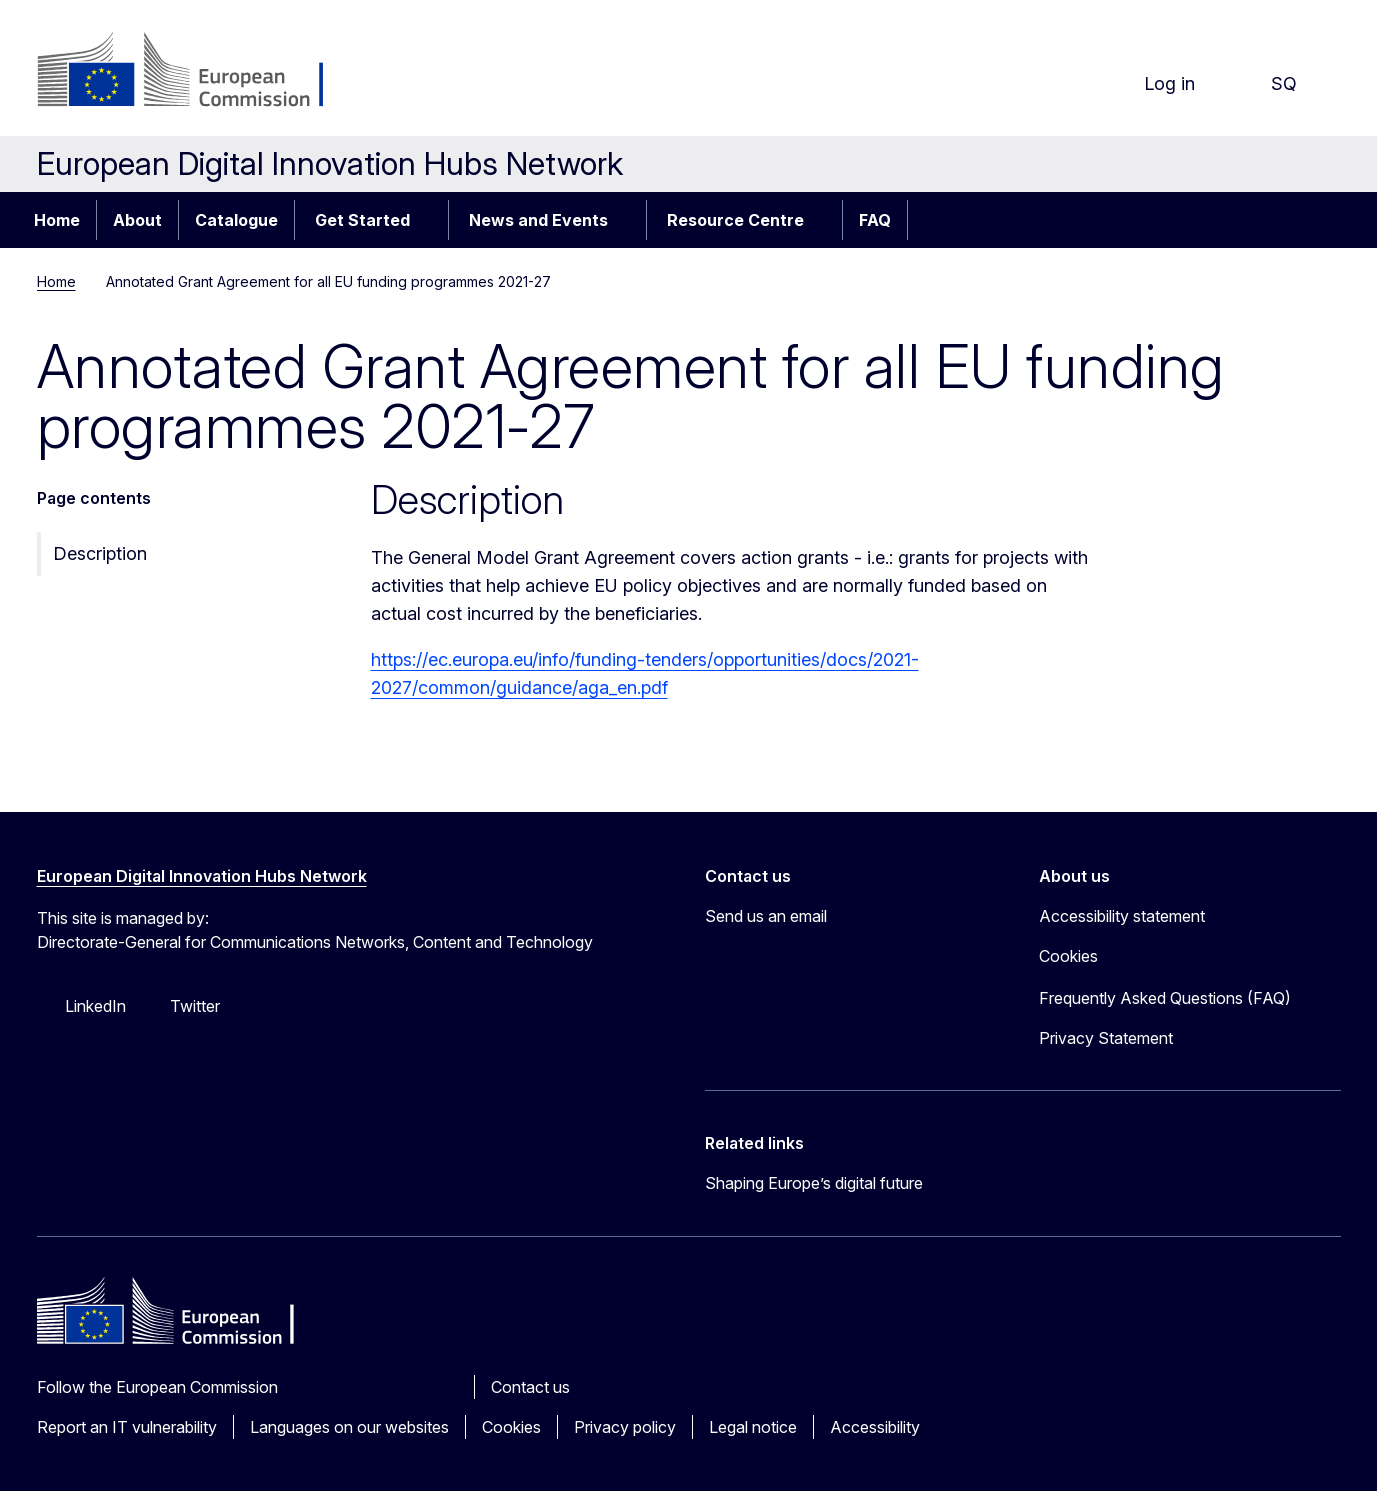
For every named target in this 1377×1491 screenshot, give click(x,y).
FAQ (875, 220)
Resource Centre (735, 220)
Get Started (362, 220)
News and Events (538, 220)
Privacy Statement (1106, 1038)
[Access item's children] (431, 220)
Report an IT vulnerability (127, 1427)
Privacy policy (625, 1427)
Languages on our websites (349, 1427)
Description (100, 553)
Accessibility (875, 1427)
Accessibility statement (1122, 916)
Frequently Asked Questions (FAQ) (1165, 998)
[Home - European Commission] (198, 72)
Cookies (511, 1427)
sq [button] (1268, 84)
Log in (1153, 84)
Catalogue (236, 220)
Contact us (530, 1387)
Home (57, 220)
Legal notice (753, 1427)
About (137, 220)
